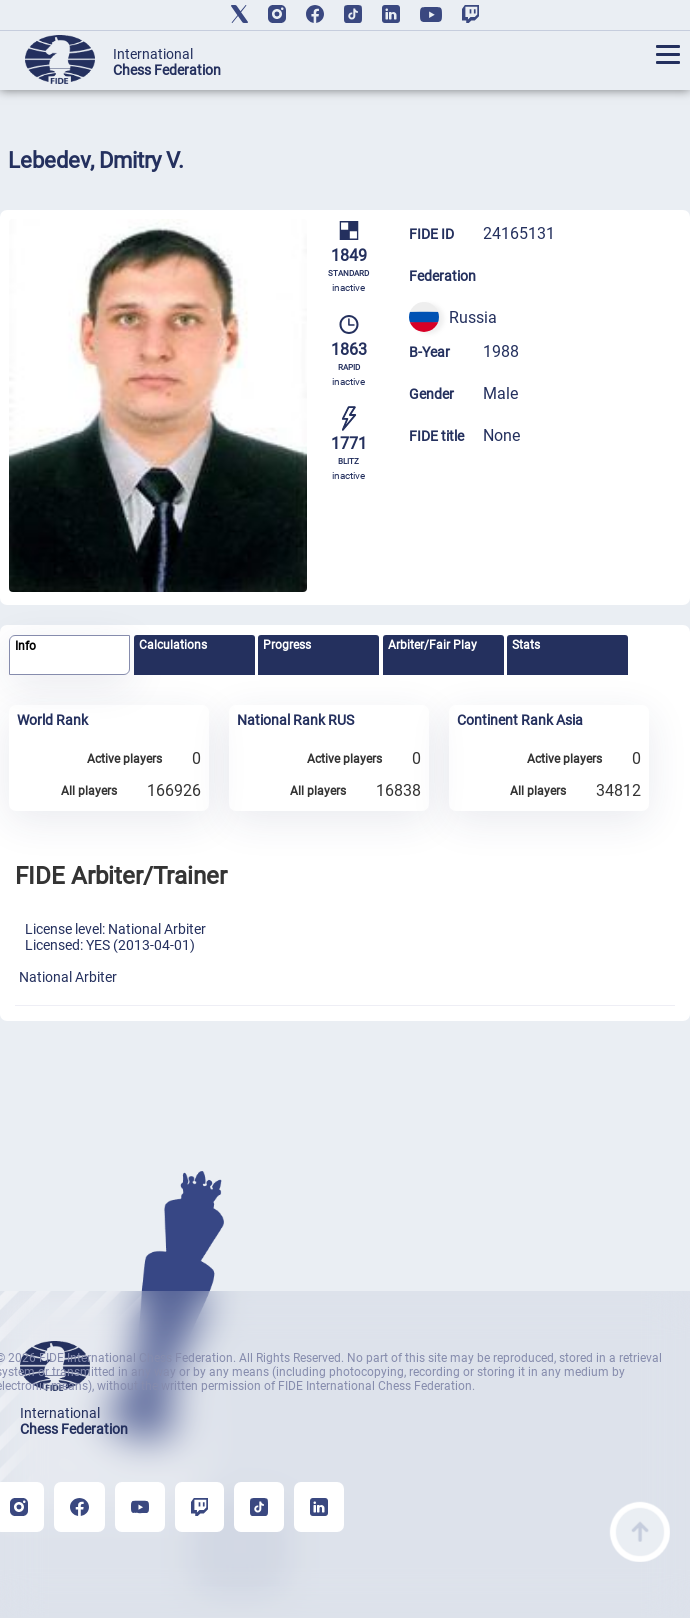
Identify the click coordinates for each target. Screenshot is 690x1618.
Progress (287, 645)
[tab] (69, 655)
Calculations (173, 645)
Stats (526, 645)
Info (25, 646)
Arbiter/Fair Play (432, 645)
